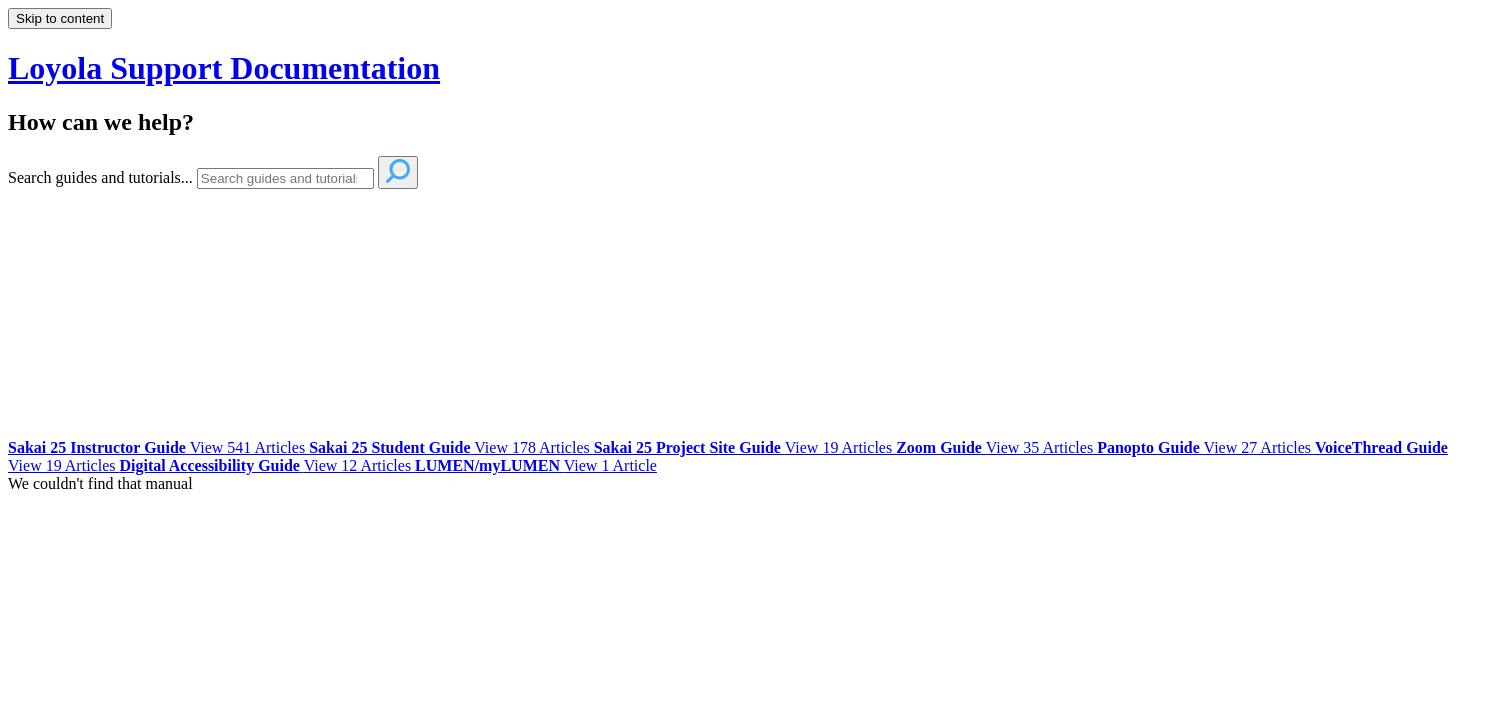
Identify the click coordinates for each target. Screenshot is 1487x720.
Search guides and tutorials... (100, 177)
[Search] (285, 178)
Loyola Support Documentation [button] (224, 68)
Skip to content (60, 18)
